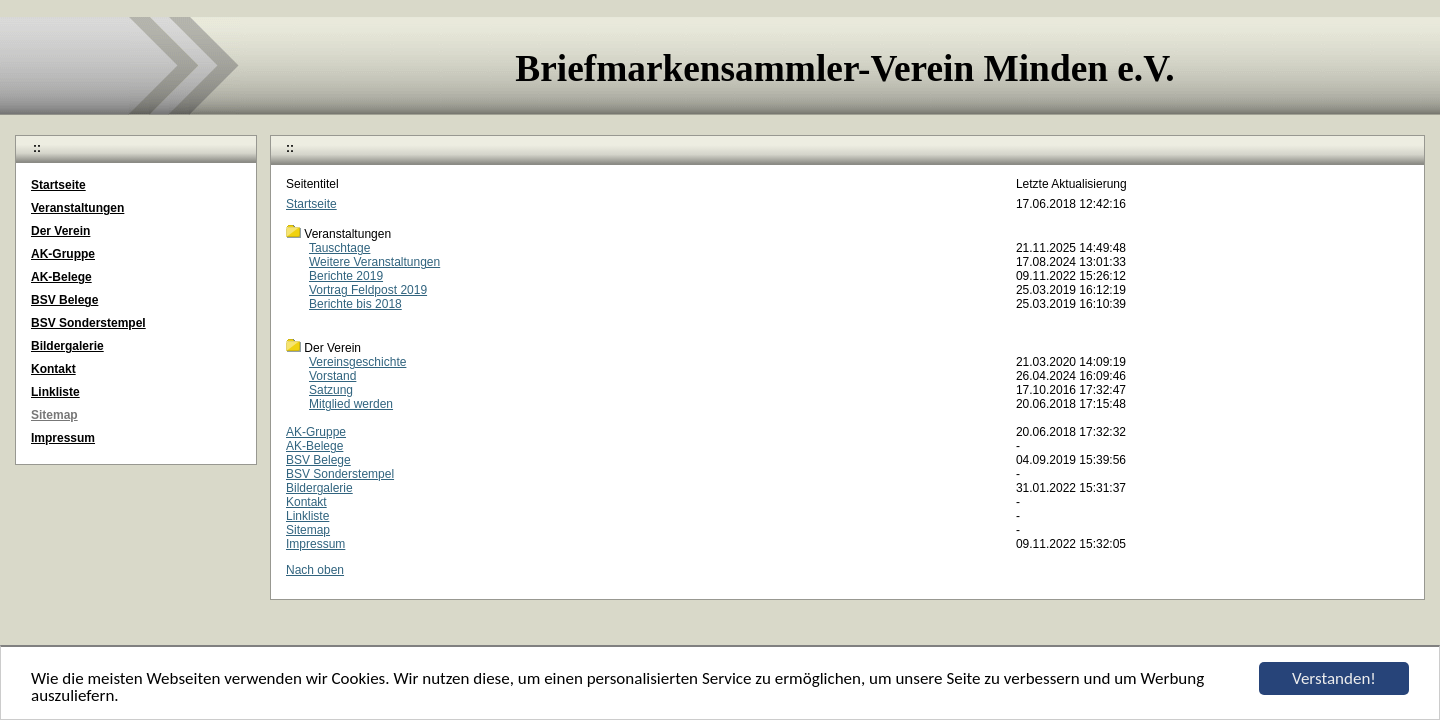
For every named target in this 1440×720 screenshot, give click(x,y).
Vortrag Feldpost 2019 (368, 290)
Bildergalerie (319, 488)
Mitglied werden (351, 404)
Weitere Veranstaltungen (374, 262)
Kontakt (306, 502)
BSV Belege (318, 460)
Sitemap (308, 530)
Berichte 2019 (346, 276)
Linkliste (307, 516)
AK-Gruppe (316, 432)
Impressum (315, 544)
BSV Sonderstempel (340, 474)
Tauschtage (339, 248)
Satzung (331, 390)
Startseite (311, 204)
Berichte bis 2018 (355, 304)
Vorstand (332, 376)
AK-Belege (314, 446)
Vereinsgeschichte (357, 362)
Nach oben (315, 570)
